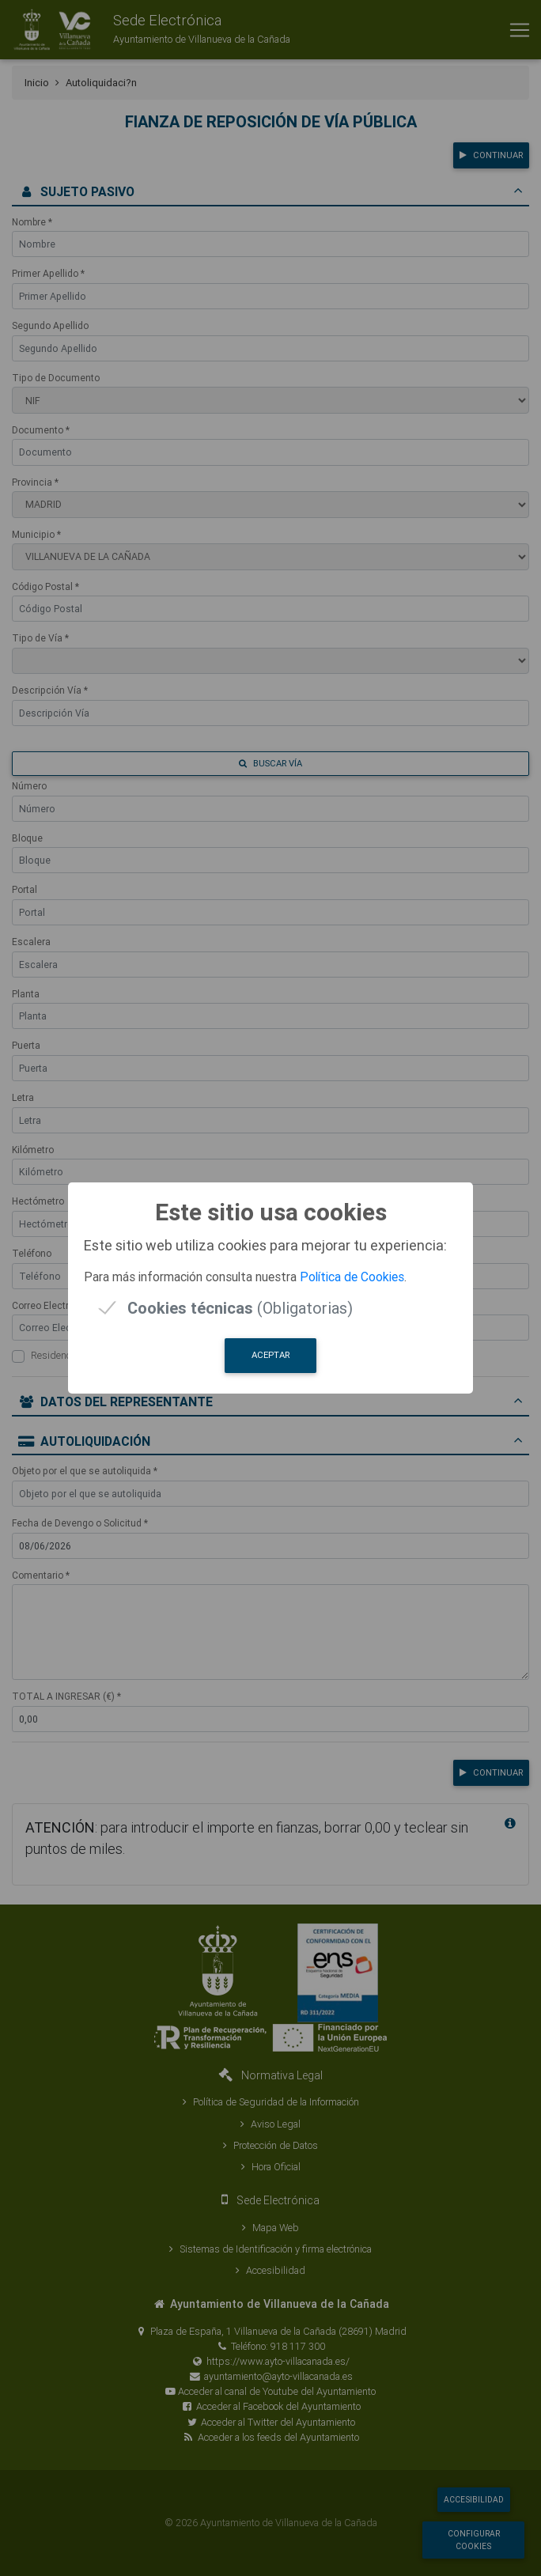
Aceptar (270, 1354)
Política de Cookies (352, 1276)
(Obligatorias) (240, 1308)
